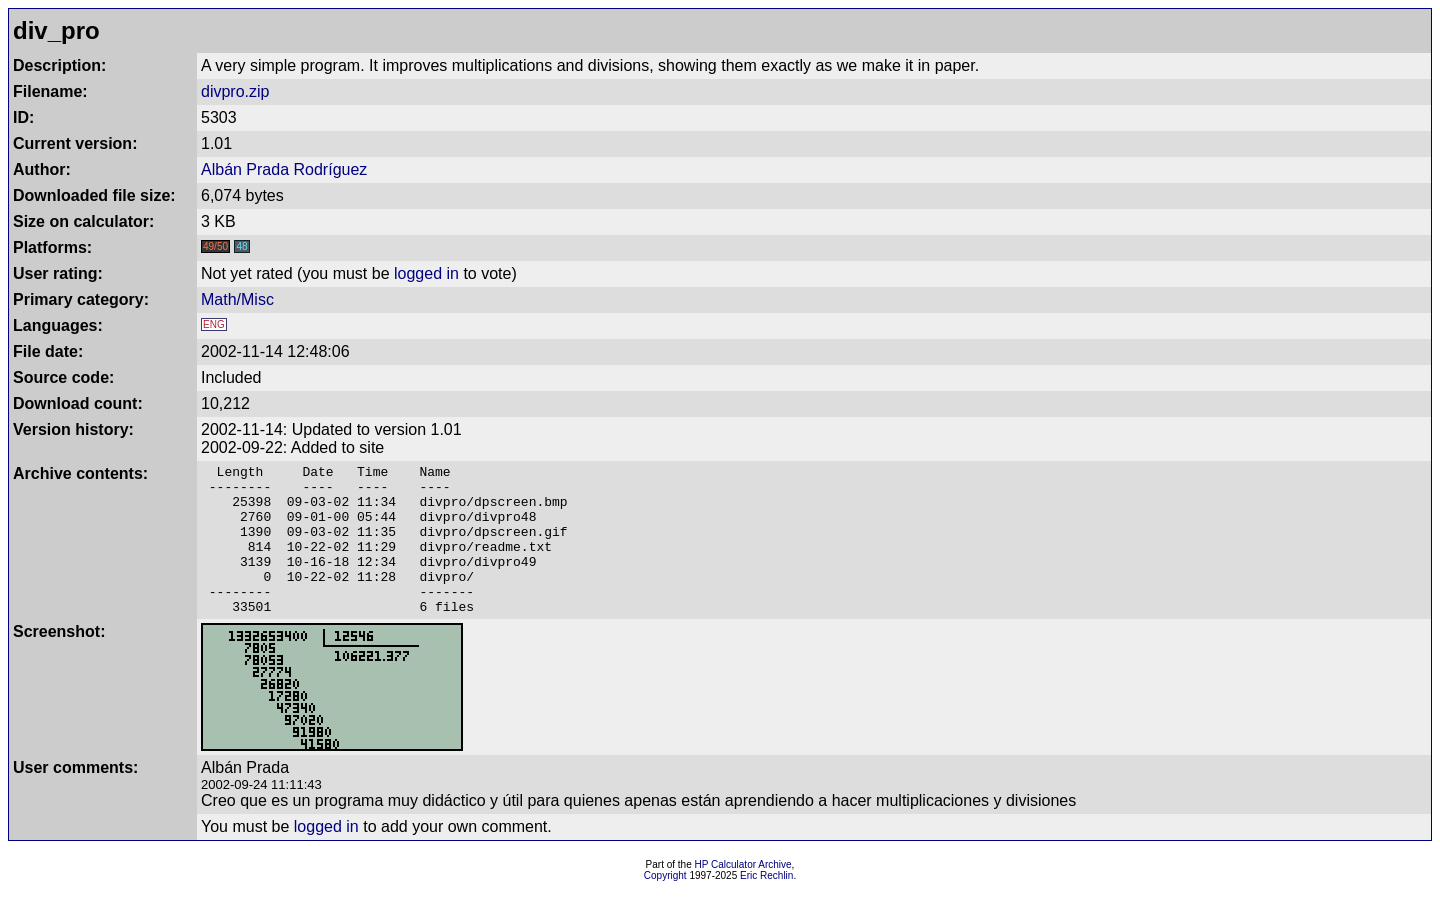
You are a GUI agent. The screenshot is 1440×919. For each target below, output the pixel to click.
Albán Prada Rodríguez (284, 169)
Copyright (665, 905)
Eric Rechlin (766, 905)
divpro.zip (235, 91)
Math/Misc (237, 299)
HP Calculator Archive (743, 894)
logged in (426, 273)
